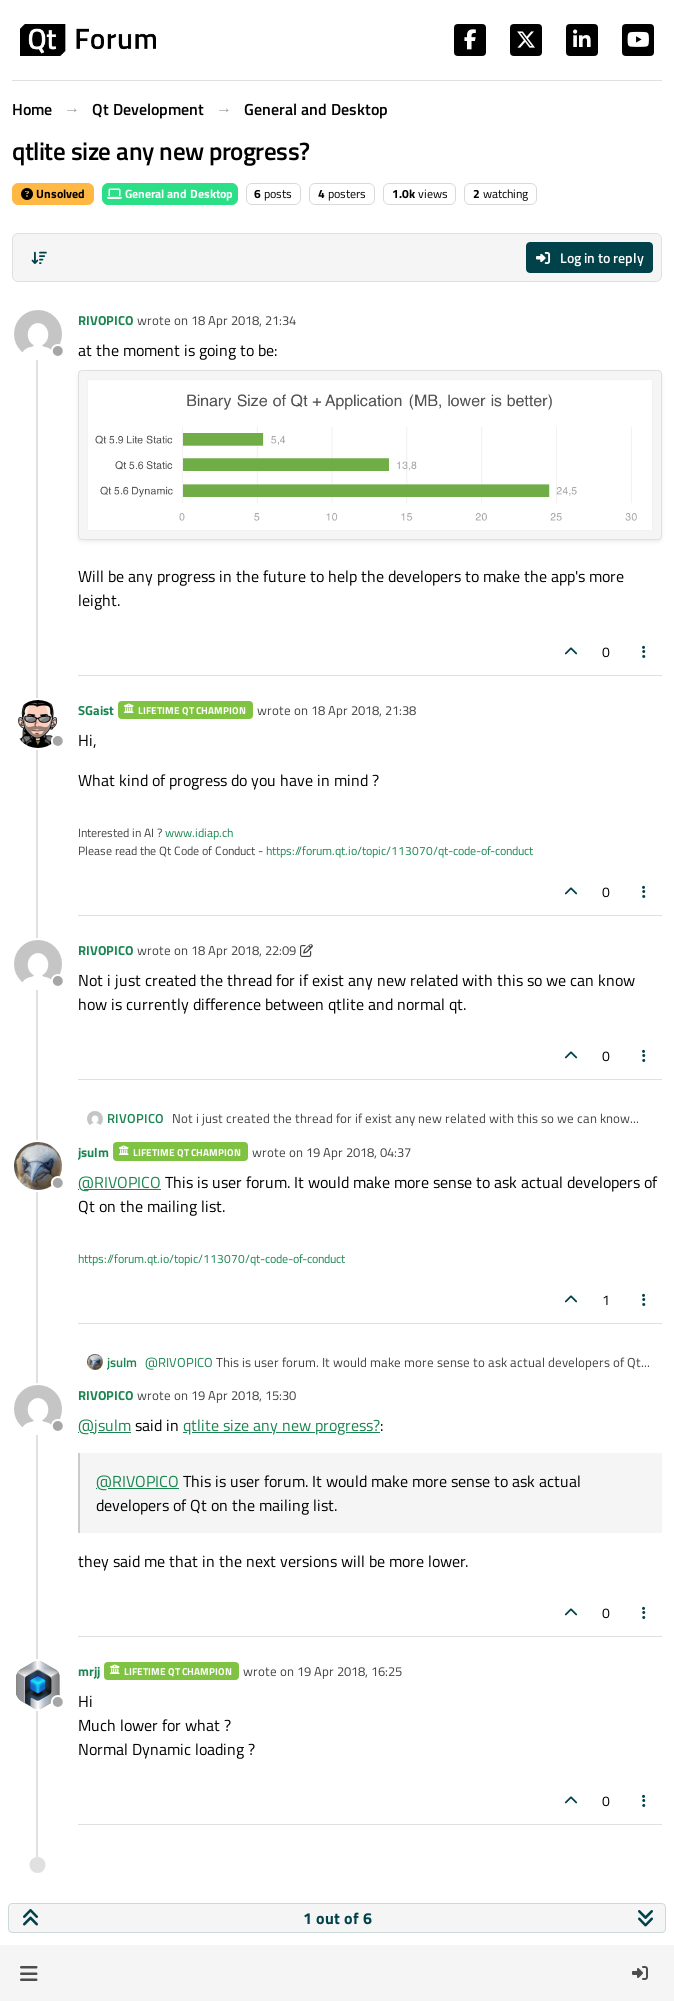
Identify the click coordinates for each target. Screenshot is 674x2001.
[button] (28, 1973)
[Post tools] (645, 651)
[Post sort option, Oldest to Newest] (39, 258)
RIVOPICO (105, 320)
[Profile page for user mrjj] (38, 1685)
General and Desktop (170, 193)
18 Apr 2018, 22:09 (243, 950)
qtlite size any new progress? (281, 1425)
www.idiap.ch (199, 832)
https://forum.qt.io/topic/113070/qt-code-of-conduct (399, 850)
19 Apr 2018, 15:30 (243, 1395)
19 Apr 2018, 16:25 (349, 1671)
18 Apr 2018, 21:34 (243, 320)
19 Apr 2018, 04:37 (358, 1152)
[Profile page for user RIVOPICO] (38, 334)
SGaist (96, 710)
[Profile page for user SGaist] (38, 724)
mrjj (89, 1671)
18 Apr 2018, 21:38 (363, 710)
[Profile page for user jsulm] (38, 1166)
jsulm (93, 1152)
